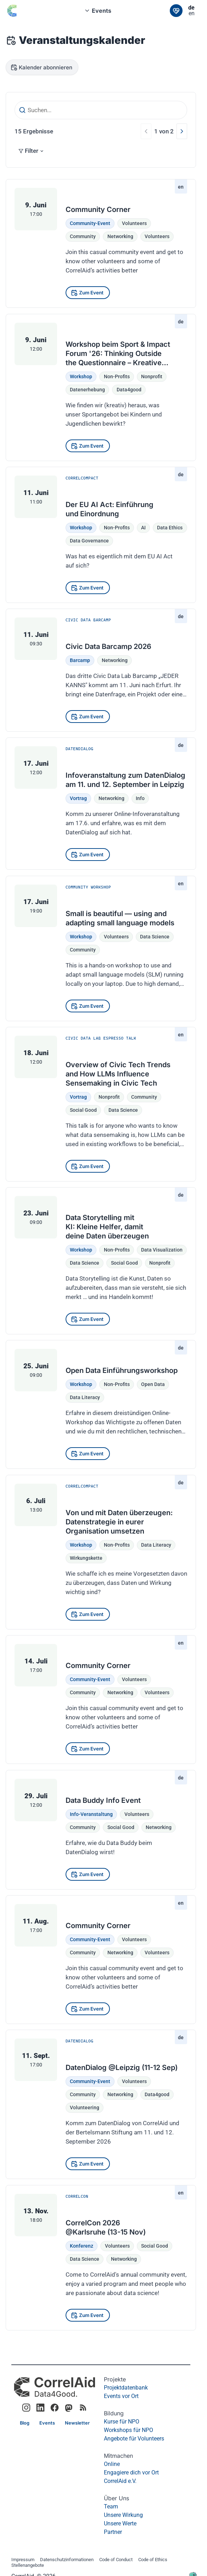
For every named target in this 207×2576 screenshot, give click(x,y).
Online (112, 2464)
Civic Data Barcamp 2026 (108, 646)
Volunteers (134, 223)
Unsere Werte (120, 2523)
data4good (129, 389)
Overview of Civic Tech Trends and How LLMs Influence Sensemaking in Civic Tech (118, 1073)
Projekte (115, 2379)
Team (111, 2506)
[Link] (176, 10)
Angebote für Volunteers (134, 2438)
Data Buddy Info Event (103, 1800)
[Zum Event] (88, 293)
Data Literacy (85, 1398)
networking (120, 236)
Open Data (153, 1384)
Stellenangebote (27, 2565)
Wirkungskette (86, 1558)
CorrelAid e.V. (120, 2481)
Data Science (84, 2258)
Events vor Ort (121, 2396)
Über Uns (116, 2498)
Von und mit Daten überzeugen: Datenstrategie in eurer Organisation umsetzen (119, 1521)
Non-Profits (117, 376)
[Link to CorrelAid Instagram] (26, 2407)
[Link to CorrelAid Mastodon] (69, 2407)
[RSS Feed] (83, 2407)
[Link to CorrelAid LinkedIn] (40, 2407)
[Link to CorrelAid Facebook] (54, 2407)
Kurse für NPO (121, 2421)
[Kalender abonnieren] (42, 67)
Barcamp (80, 660)
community (83, 236)
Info (140, 798)
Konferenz (81, 2245)
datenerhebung (87, 389)
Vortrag (78, 798)
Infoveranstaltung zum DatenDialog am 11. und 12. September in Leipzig (125, 780)
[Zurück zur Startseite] (17, 10)
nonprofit (151, 376)
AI (143, 527)
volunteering (84, 2107)
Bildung (114, 2413)
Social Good (154, 2245)
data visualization (162, 1250)
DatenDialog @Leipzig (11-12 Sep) (122, 2067)
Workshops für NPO (128, 2430)
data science (154, 936)
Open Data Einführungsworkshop (122, 1370)
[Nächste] (182, 131)
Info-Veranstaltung (91, 1814)
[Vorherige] (146, 131)
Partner (113, 2532)
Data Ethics (170, 527)
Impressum (22, 2560)
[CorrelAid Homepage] (54, 2387)
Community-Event (90, 223)
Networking (115, 660)
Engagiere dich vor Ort (131, 2472)
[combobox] (100, 10)
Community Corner (98, 209)
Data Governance (89, 541)
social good (83, 1110)
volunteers (157, 236)
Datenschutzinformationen (67, 2560)
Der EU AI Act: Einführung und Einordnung (109, 509)
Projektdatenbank (126, 2387)
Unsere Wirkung (123, 2515)
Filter (31, 150)
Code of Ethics (152, 2560)
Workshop (81, 376)
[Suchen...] (101, 110)
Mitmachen (118, 2456)
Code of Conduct (116, 2560)
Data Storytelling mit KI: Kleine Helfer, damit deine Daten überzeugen (107, 1226)
